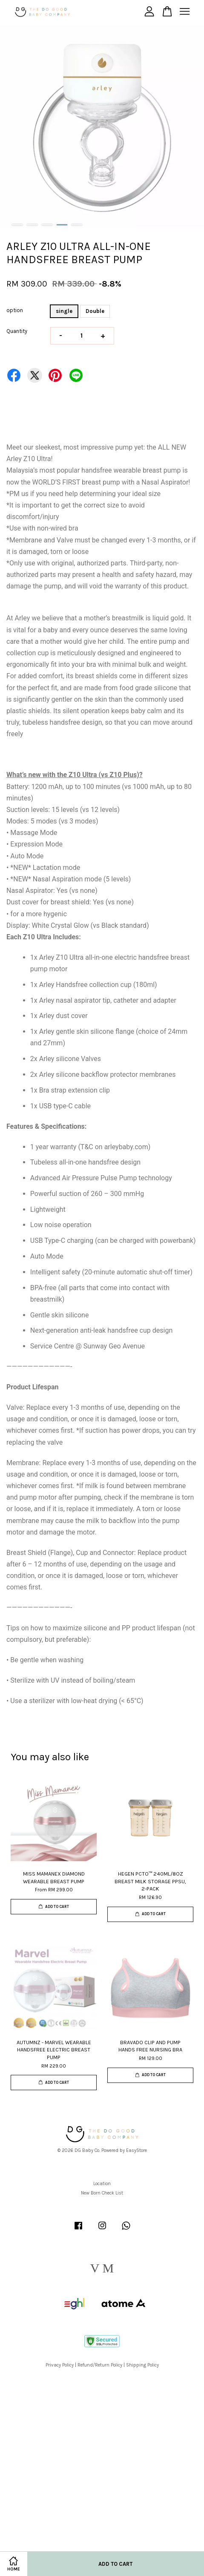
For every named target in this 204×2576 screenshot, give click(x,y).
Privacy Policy (60, 2365)
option (14, 310)
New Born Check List (102, 2193)
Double (95, 311)
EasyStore (136, 2150)
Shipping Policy (142, 2365)
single (64, 311)
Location (102, 2183)
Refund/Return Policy (100, 2365)
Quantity (16, 331)
